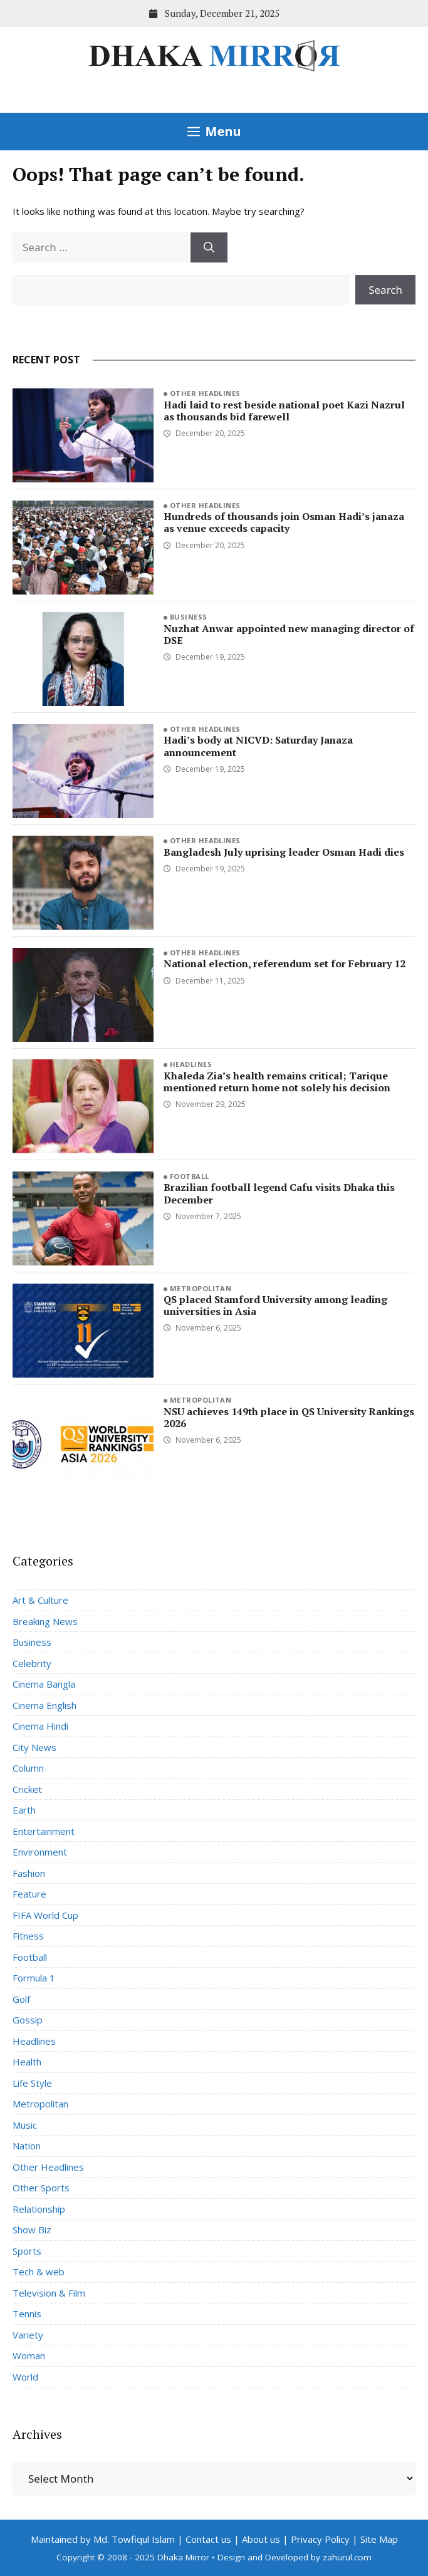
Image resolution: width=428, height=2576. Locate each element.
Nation (27, 2145)
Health (27, 2061)
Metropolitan (200, 1288)
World (25, 2377)
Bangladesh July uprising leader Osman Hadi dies (284, 852)
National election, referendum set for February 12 (284, 963)
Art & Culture (40, 1600)
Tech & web (39, 2271)
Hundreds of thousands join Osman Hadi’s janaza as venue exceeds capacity (284, 522)
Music (25, 2125)
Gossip (28, 2019)
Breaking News (45, 1621)
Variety (28, 2335)
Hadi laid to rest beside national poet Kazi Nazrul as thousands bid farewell (284, 410)
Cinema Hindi (40, 1726)
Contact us (208, 2539)
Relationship (39, 2209)
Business (188, 616)
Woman (29, 2355)
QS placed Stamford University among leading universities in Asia (275, 1305)
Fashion (29, 1873)
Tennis (27, 2313)
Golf (21, 1999)
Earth (24, 1810)
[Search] (209, 247)
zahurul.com (347, 2557)
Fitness (28, 1935)
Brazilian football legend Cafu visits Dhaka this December (279, 1193)
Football (189, 1176)
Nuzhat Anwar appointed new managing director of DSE (289, 634)
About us (261, 2539)
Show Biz (32, 2229)
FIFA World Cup (45, 1915)
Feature (29, 1894)
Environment (40, 1852)
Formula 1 (34, 1977)
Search (385, 290)
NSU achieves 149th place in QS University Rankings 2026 (289, 1417)
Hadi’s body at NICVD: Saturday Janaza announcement (258, 746)
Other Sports (41, 2187)
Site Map (379, 2539)
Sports (27, 2251)
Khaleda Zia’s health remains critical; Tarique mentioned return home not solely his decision (277, 1081)
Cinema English (44, 1705)
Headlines (191, 1064)
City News (34, 1747)
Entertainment (44, 1831)
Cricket (27, 1789)
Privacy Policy (320, 2539)
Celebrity (32, 1663)
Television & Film (49, 2293)
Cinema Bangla (44, 1684)
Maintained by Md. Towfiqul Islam (103, 2539)
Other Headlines (205, 393)
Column (28, 1768)
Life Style (32, 2083)
